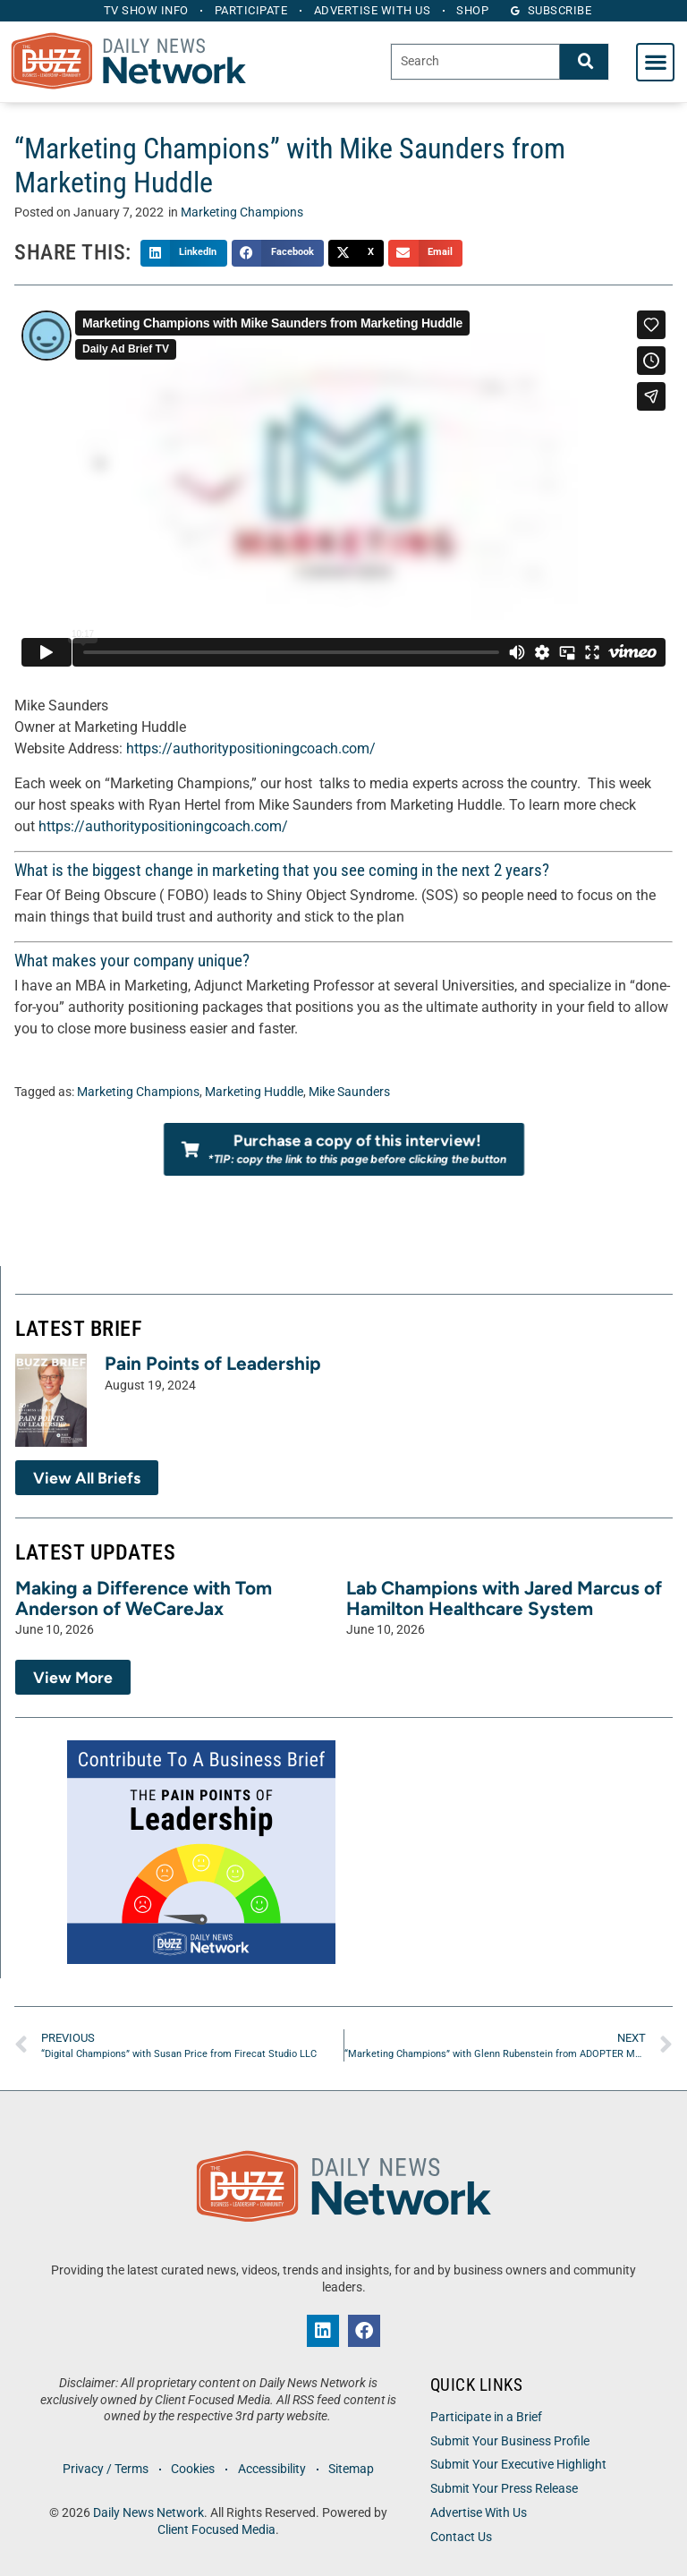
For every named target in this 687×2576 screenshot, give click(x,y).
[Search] (584, 61)
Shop (477, 10)
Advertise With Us (478, 2513)
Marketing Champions (242, 212)
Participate (250, 10)
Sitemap (354, 2469)
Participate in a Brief (486, 2417)
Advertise (373, 10)
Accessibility (273, 2469)
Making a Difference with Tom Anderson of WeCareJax (143, 1598)
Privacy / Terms (104, 2469)
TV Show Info (142, 10)
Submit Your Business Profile (509, 2441)
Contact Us (461, 2537)
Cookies (193, 2469)
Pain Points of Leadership (213, 1363)
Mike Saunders (349, 1092)
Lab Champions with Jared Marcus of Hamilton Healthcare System (504, 1598)
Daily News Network (148, 2513)
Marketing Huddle (254, 1092)
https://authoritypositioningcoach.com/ (251, 748)
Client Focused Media (216, 2530)
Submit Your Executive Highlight (518, 2464)
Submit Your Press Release (504, 2488)
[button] (655, 62)
